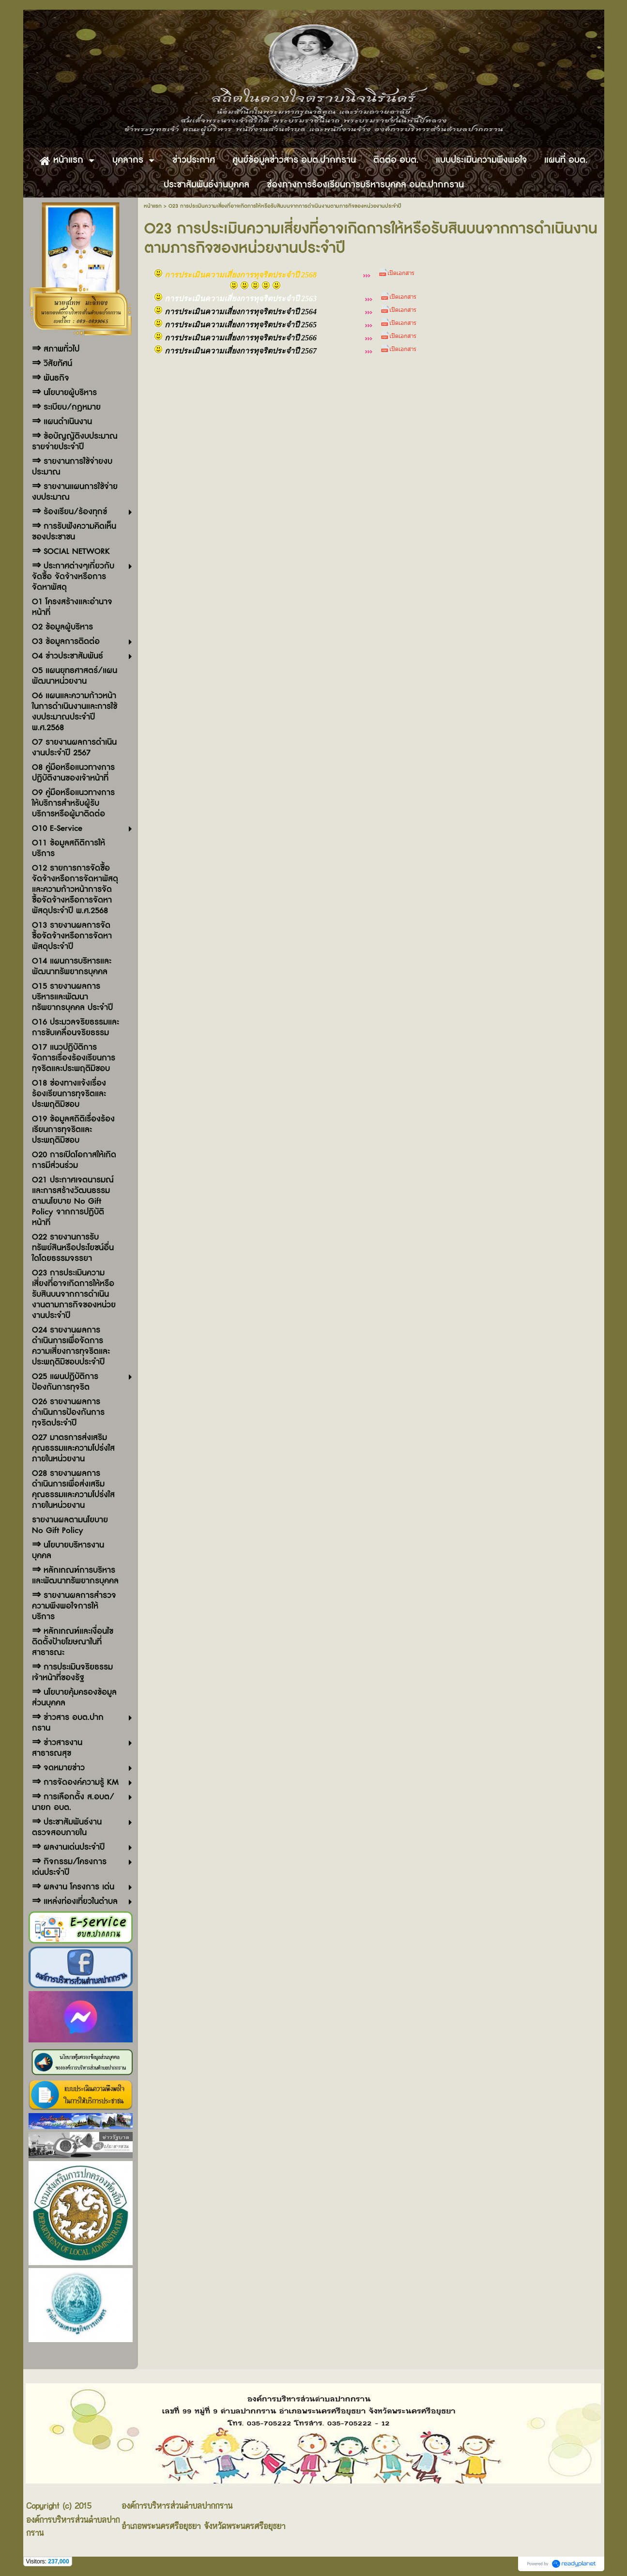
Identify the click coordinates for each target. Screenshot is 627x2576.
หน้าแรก (153, 206)
